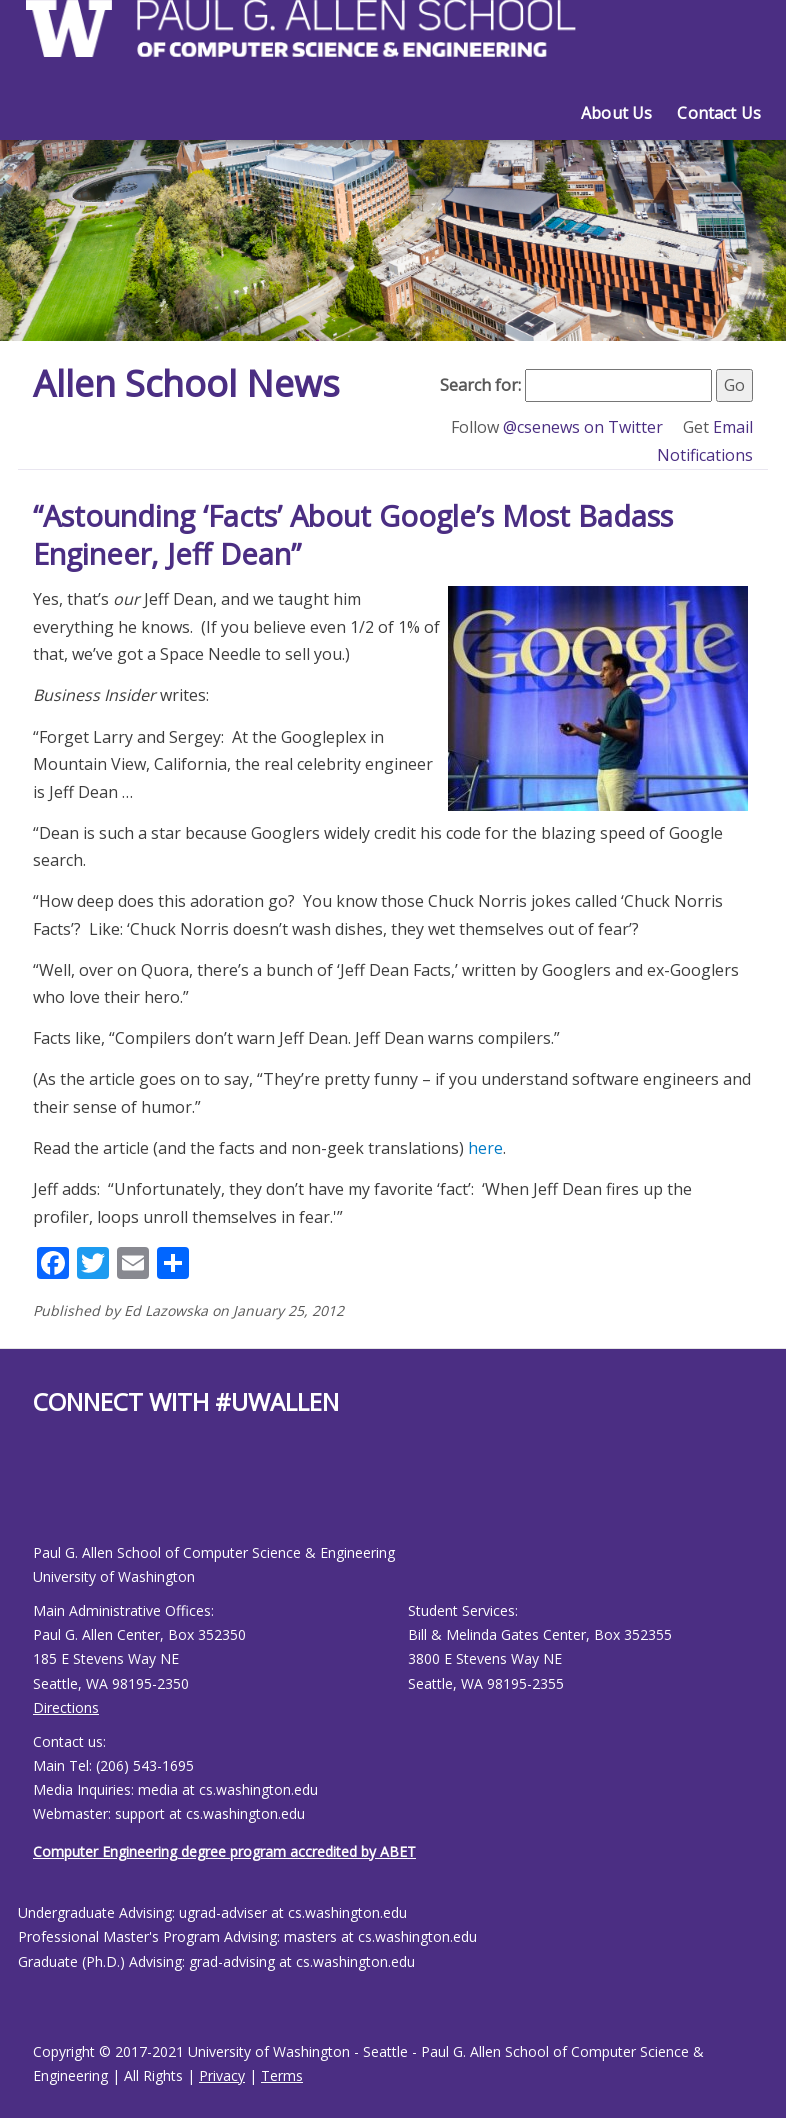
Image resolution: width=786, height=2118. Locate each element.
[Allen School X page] (48, 1495)
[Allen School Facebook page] (38, 1495)
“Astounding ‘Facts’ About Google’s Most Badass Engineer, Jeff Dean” (353, 534)
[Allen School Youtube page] (58, 1495)
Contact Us (719, 113)
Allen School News (186, 383)
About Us (616, 113)
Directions (66, 1707)
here (485, 1148)
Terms (282, 2075)
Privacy (222, 2075)
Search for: (480, 385)
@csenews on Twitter (585, 427)
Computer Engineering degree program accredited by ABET (224, 1851)
